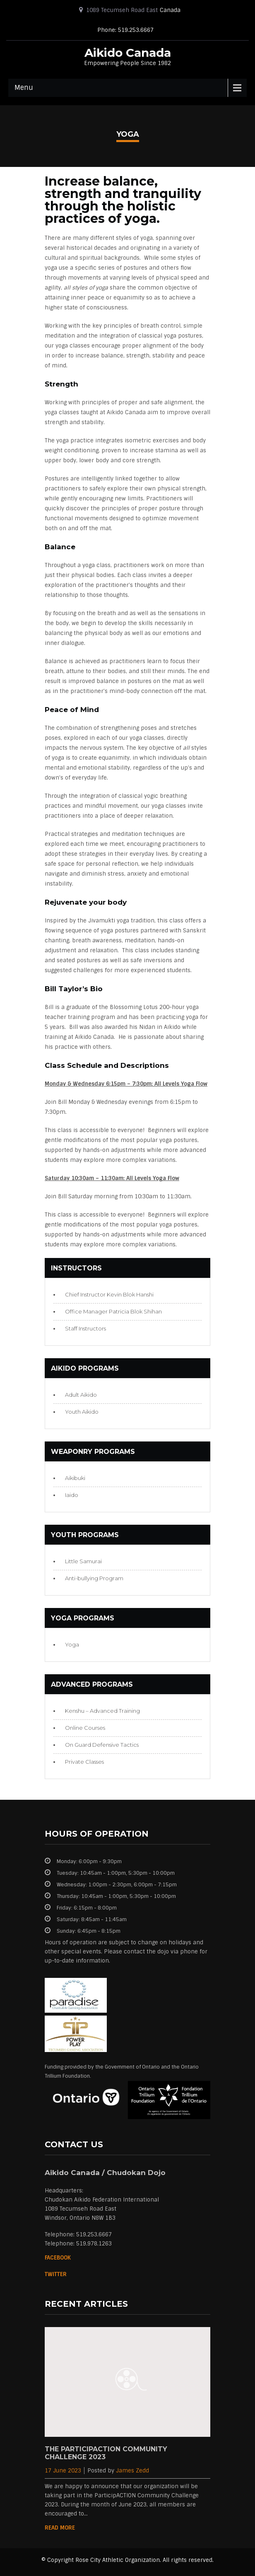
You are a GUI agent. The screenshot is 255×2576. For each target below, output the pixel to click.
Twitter (56, 2274)
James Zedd (132, 2470)
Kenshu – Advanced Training (102, 1710)
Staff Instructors (85, 1328)
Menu (23, 87)
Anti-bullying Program (94, 1578)
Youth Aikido (82, 1411)
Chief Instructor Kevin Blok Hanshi (109, 1294)
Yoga (72, 1644)
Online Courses (85, 1727)
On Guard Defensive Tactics (102, 1744)
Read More (60, 2527)
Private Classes (84, 1761)
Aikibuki (75, 1478)
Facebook (58, 2257)
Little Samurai (83, 1561)
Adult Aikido (81, 1394)
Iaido (71, 1495)
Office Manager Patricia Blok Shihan (113, 1311)
